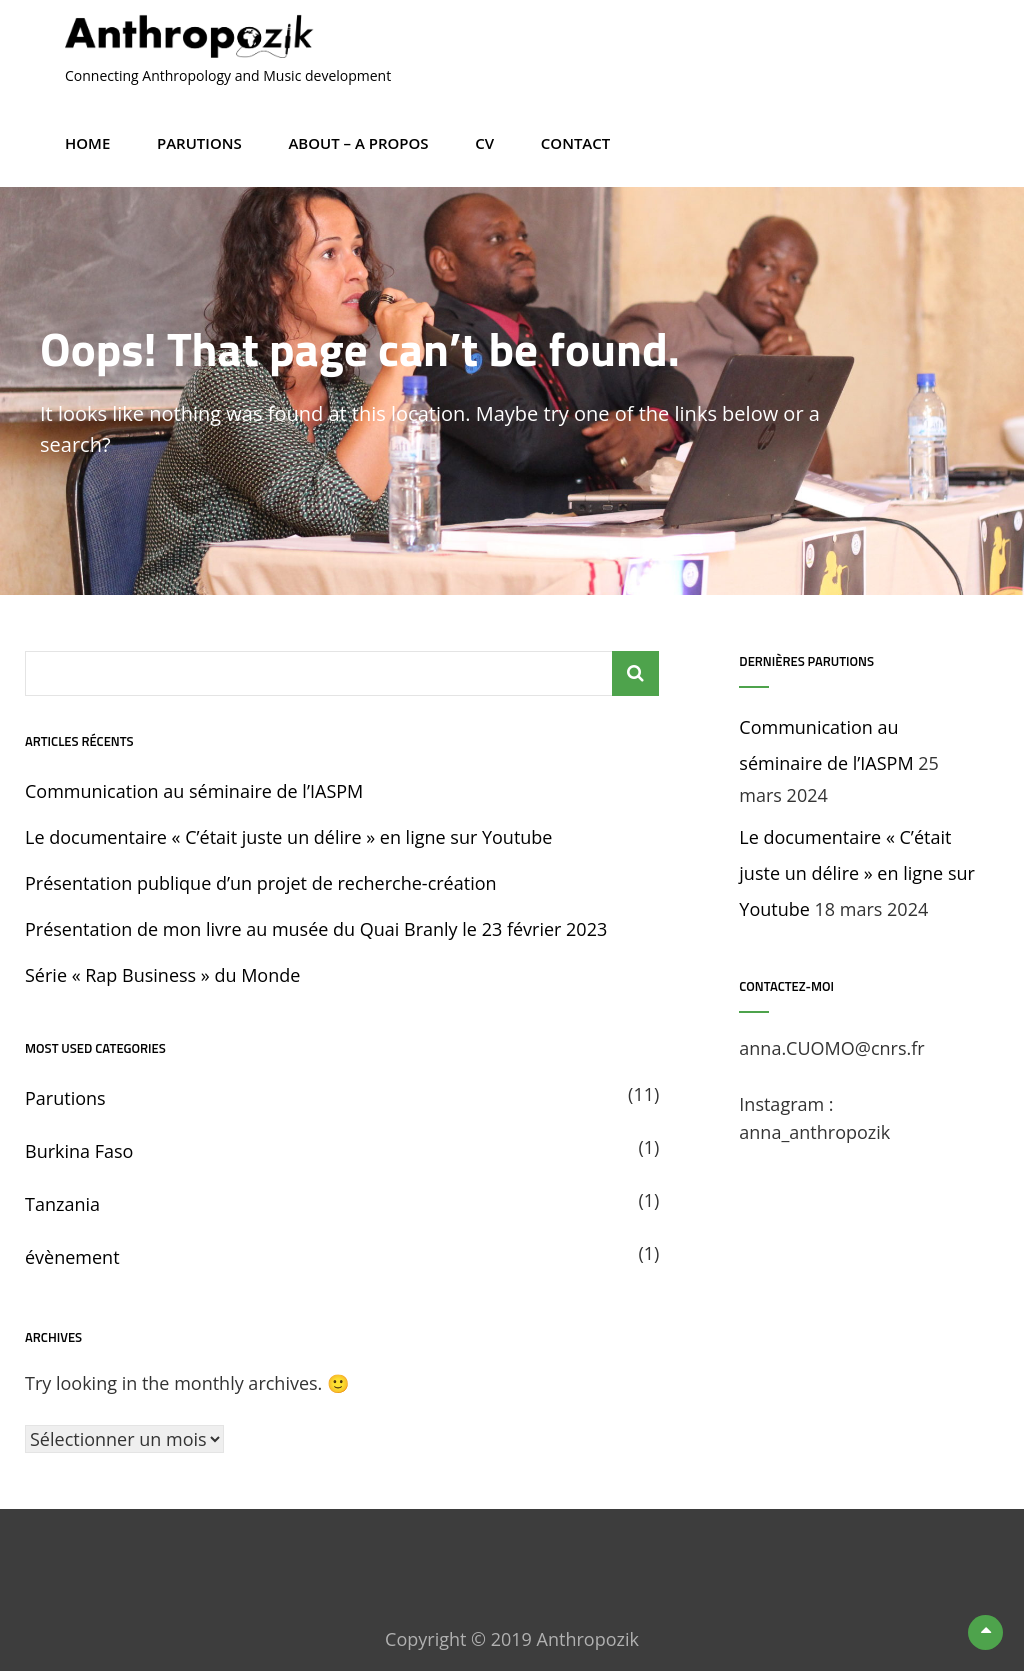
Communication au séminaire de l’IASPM (194, 791)
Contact (575, 143)
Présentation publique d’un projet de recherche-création (261, 883)
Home (87, 143)
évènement (72, 1257)
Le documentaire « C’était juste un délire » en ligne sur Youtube (288, 837)
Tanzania (62, 1204)
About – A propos (358, 143)
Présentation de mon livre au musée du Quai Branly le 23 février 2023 (316, 929)
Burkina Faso (79, 1151)
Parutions (199, 143)
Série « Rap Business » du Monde (162, 975)
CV (484, 143)
